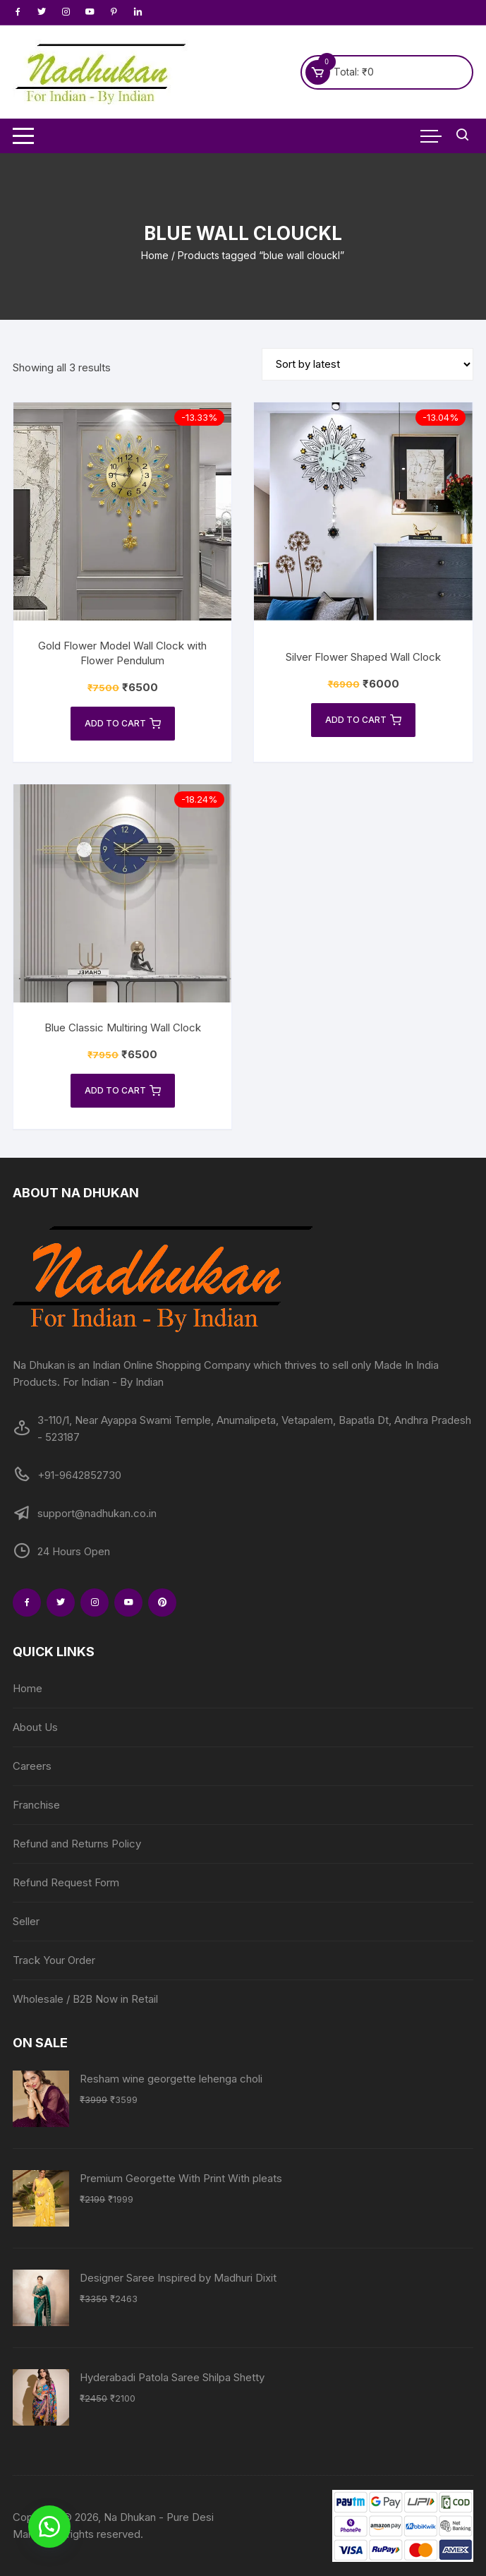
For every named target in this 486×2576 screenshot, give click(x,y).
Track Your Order (54, 1960)
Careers (32, 1766)
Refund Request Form (66, 1882)
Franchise (36, 1804)
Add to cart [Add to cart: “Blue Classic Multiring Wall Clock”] (123, 1090)
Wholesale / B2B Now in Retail (85, 1999)
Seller (26, 1921)
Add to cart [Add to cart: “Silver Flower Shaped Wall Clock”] (363, 720)
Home (155, 255)
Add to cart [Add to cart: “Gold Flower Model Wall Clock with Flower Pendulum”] (123, 723)
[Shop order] (367, 364)
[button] (49, 2526)
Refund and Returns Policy (77, 1843)
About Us (35, 1727)
